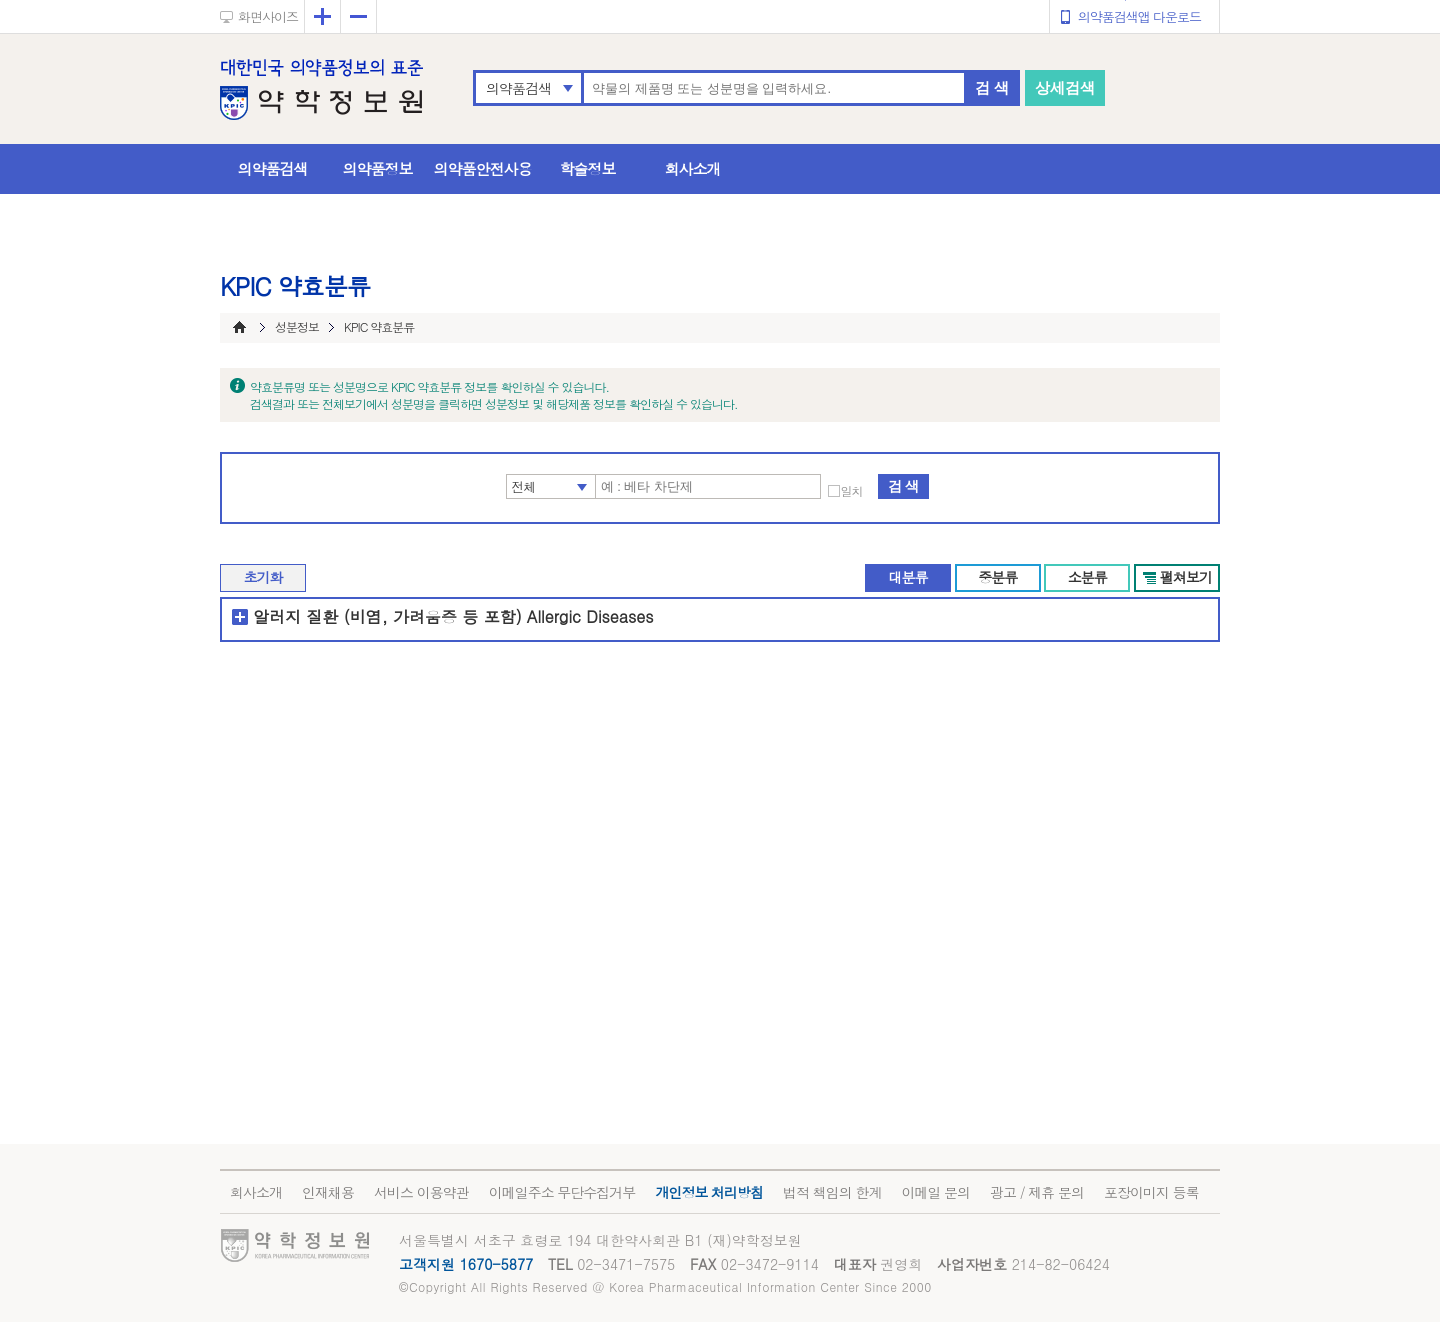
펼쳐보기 (1186, 577)
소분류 (1087, 577)
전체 (524, 486)
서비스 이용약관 (421, 1192)
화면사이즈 (268, 16)
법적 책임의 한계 (832, 1192)
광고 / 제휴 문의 (1037, 1192)
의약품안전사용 (483, 168)
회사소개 (693, 168)
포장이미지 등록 (1151, 1192)
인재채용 (328, 1192)
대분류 (907, 577)
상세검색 (1065, 87)
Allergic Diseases (590, 616)
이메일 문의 (935, 1192)
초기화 (263, 577)
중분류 (997, 577)
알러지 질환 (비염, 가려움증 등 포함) (387, 616)
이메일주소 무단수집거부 (562, 1192)
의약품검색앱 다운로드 (1139, 16)
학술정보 (588, 168)
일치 (852, 491)
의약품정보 (378, 168)
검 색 (992, 87)
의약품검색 (518, 88)
